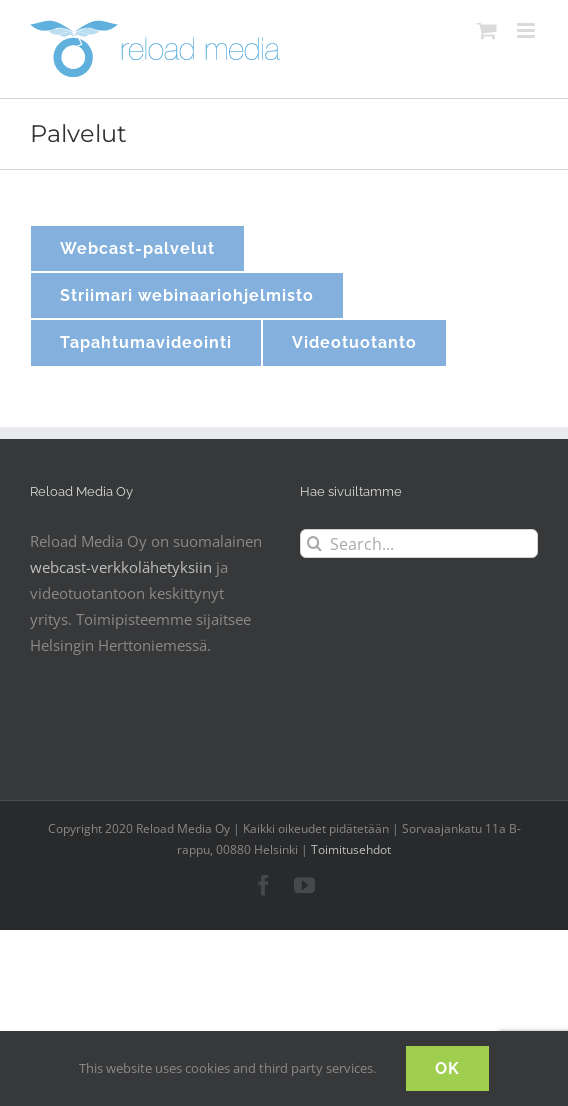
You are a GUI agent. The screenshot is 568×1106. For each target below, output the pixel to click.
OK (447, 1068)
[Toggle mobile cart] (487, 30)
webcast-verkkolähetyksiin (121, 567)
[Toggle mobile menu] (527, 30)
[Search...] (419, 543)
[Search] (314, 543)
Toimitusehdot (351, 849)
